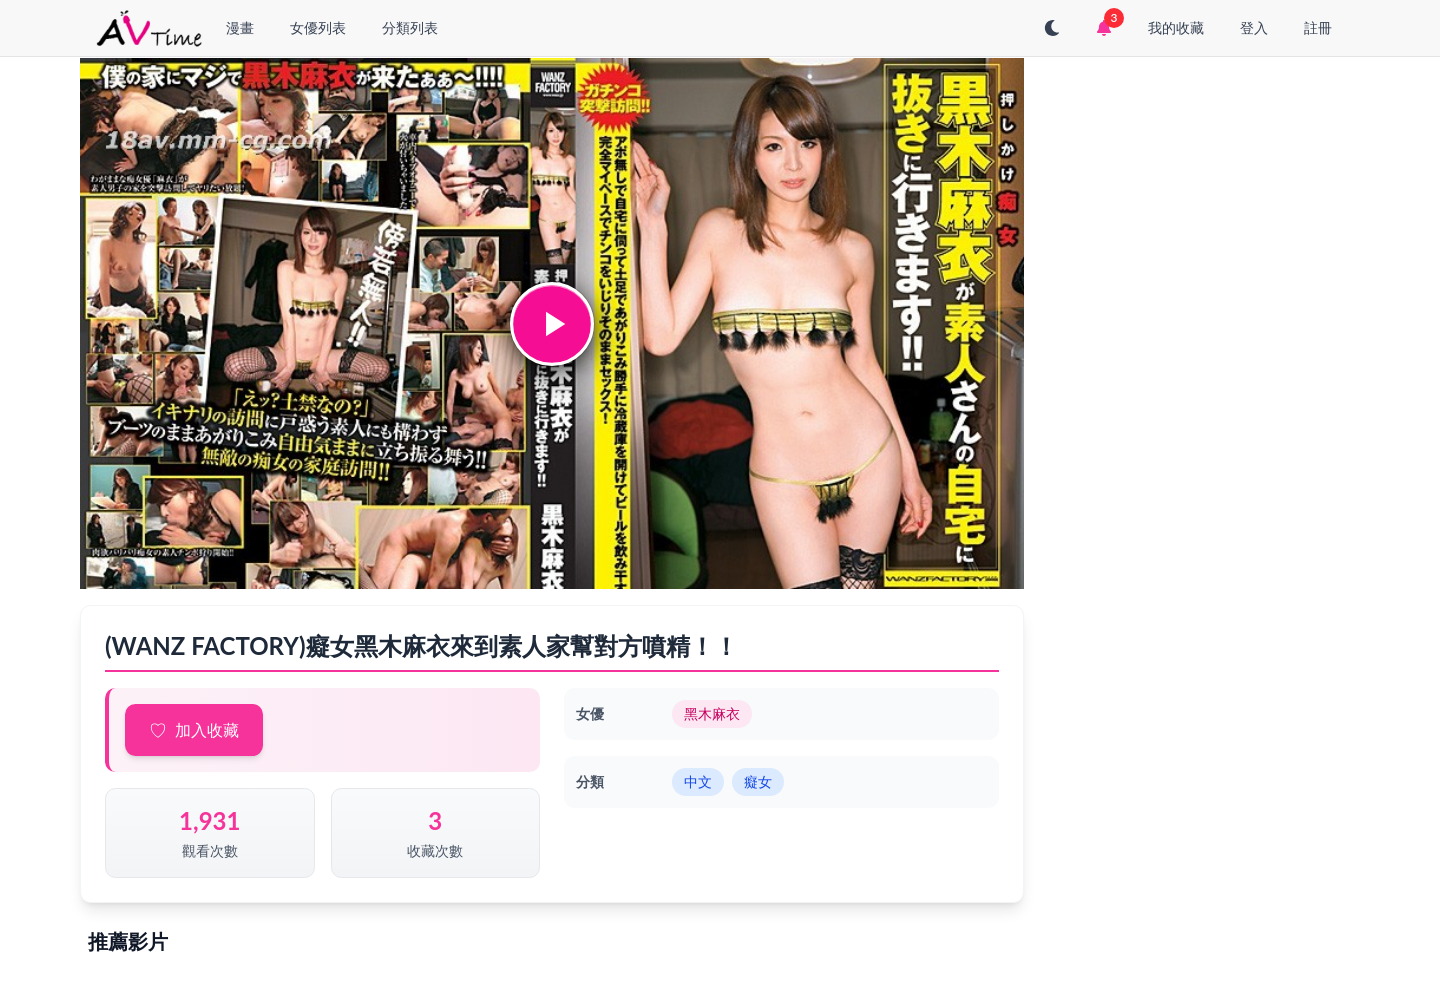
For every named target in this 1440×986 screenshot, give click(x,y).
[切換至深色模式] (1052, 28)
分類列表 (410, 27)
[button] (552, 324)
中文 (698, 781)
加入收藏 (207, 729)
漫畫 (240, 27)
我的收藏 (1176, 27)
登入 (1254, 27)
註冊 (1318, 27)
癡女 (758, 781)
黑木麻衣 (712, 713)
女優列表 (318, 27)
